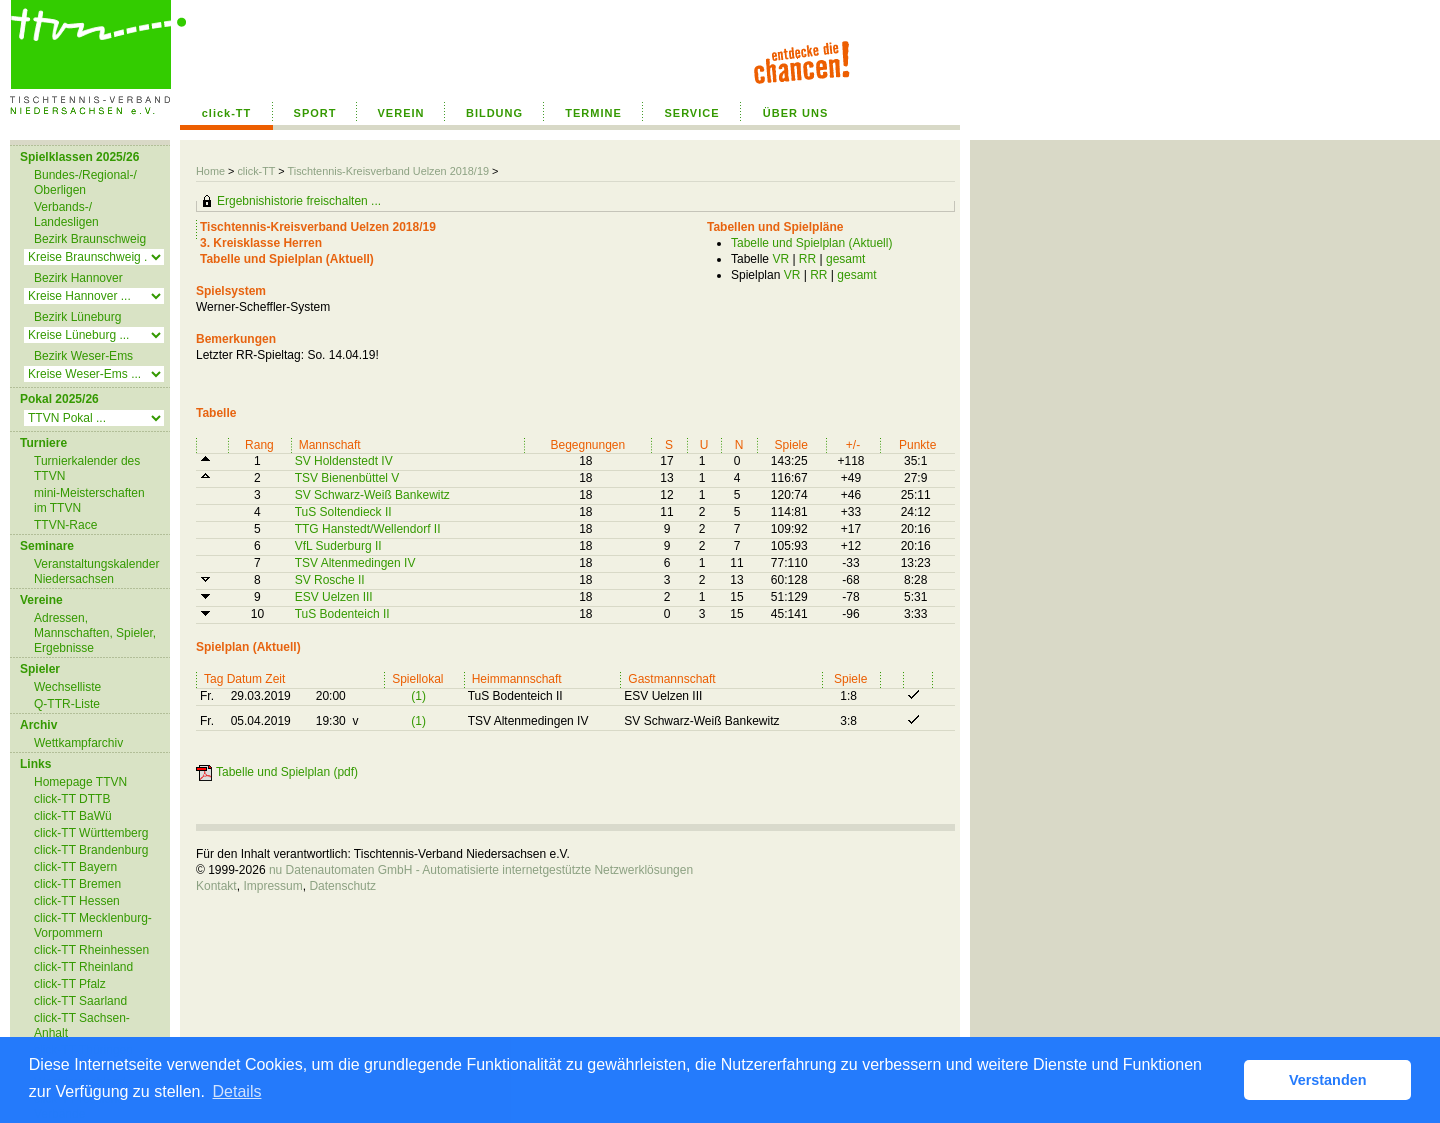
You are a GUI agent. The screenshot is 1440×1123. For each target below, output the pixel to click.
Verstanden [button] (1328, 1080)
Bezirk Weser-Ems (83, 356)
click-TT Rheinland (83, 967)
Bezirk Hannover (78, 278)
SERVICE (691, 113)
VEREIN (401, 113)
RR (807, 259)
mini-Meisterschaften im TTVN (89, 500)
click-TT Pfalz (70, 984)
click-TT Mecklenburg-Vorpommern (93, 925)
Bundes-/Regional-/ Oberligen (85, 182)
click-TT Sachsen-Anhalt (82, 1025)
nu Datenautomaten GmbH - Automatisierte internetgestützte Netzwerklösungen (481, 870)
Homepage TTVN (80, 782)
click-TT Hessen (77, 901)
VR (780, 259)
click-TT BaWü (73, 816)
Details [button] (237, 1091)
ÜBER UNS (795, 113)
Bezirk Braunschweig (90, 239)
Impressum (272, 886)
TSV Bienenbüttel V (347, 478)
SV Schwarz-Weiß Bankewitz (372, 495)
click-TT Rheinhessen (91, 950)
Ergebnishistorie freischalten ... (299, 201)
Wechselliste (67, 687)
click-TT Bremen (77, 884)
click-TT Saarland (80, 1001)
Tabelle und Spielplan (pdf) (287, 772)
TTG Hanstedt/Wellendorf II (368, 529)
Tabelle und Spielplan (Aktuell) (811, 243)
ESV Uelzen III (334, 597)
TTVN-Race (65, 525)
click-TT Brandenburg (91, 850)
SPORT (315, 113)
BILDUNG (494, 113)
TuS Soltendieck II (343, 512)
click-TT (227, 113)
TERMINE (593, 113)
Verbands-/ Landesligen (66, 214)
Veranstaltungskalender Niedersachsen (96, 571)
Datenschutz (342, 886)
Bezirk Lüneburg (77, 317)
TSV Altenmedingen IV (355, 563)
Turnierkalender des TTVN (87, 468)
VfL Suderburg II (338, 546)
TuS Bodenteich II (342, 614)
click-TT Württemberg (91, 833)
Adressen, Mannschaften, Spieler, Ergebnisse (95, 633)
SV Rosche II (330, 580)
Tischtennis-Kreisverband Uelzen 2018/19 (389, 171)
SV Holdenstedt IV (344, 461)
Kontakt (216, 886)
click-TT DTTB (72, 799)
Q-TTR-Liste (67, 704)
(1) (418, 696)
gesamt (845, 259)
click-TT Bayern (75, 867)
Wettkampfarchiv (78, 743)
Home (210, 171)
